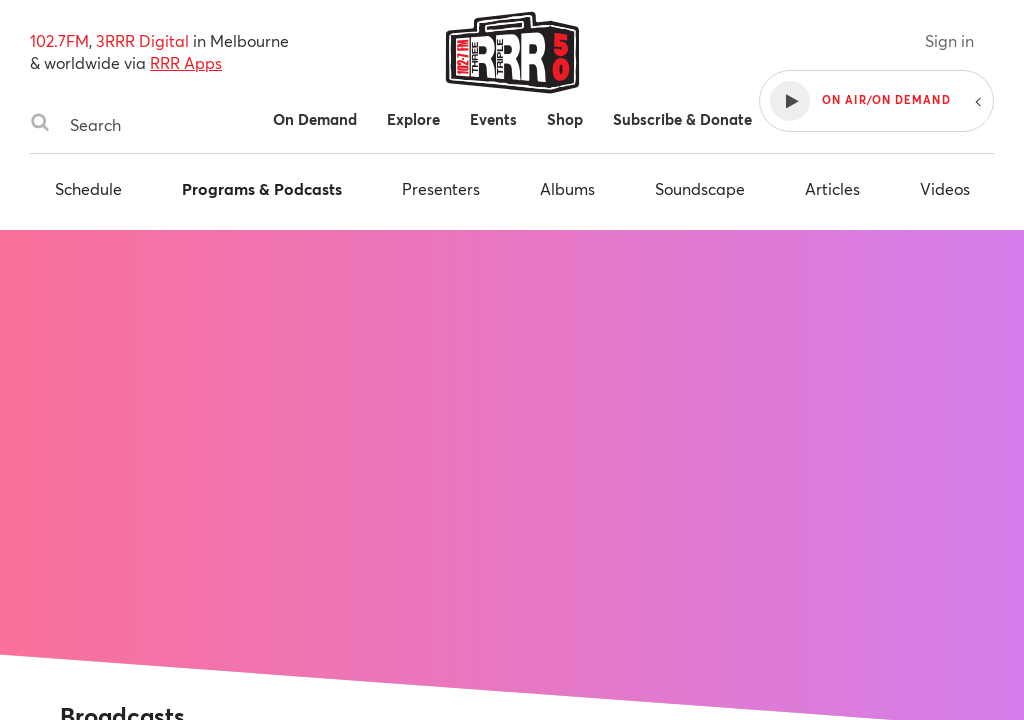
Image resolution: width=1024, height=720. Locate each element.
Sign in (949, 40)
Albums (567, 188)
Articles (832, 188)
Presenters (441, 188)
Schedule (88, 188)
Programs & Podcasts (262, 188)
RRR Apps (186, 62)
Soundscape (700, 188)
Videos (945, 188)
